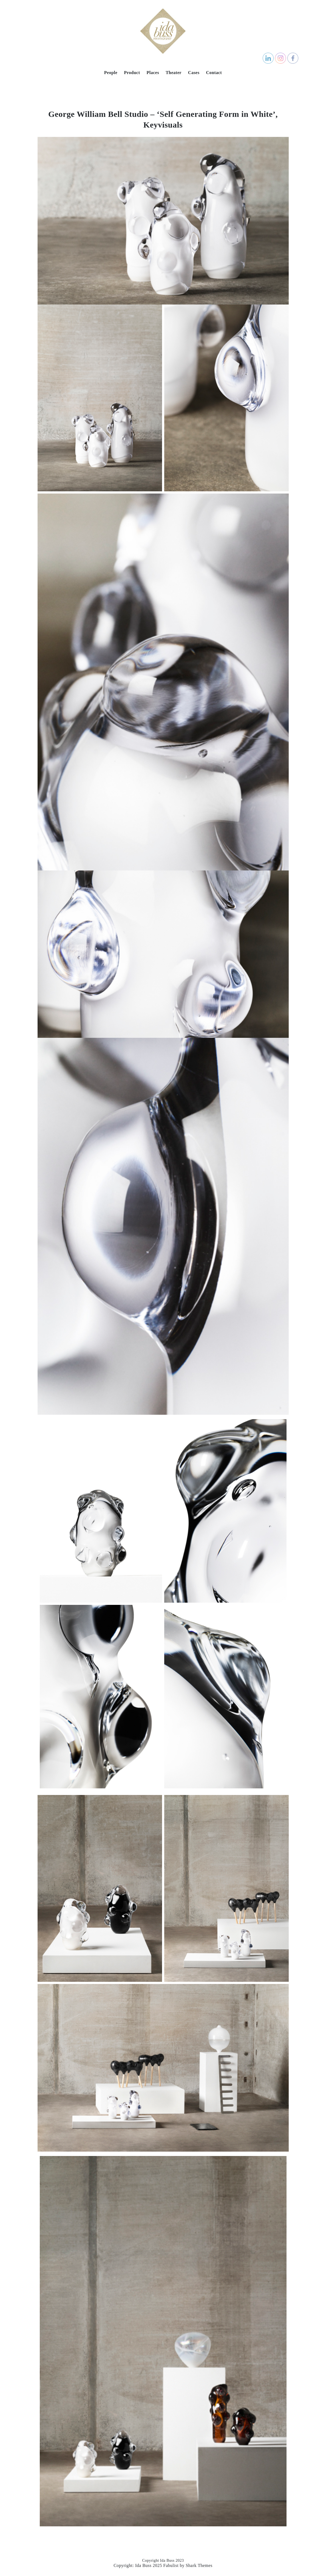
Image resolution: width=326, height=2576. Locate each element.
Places (152, 72)
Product (132, 72)
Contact (214, 72)
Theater (174, 72)
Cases (194, 72)
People (110, 72)
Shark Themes (199, 2565)
